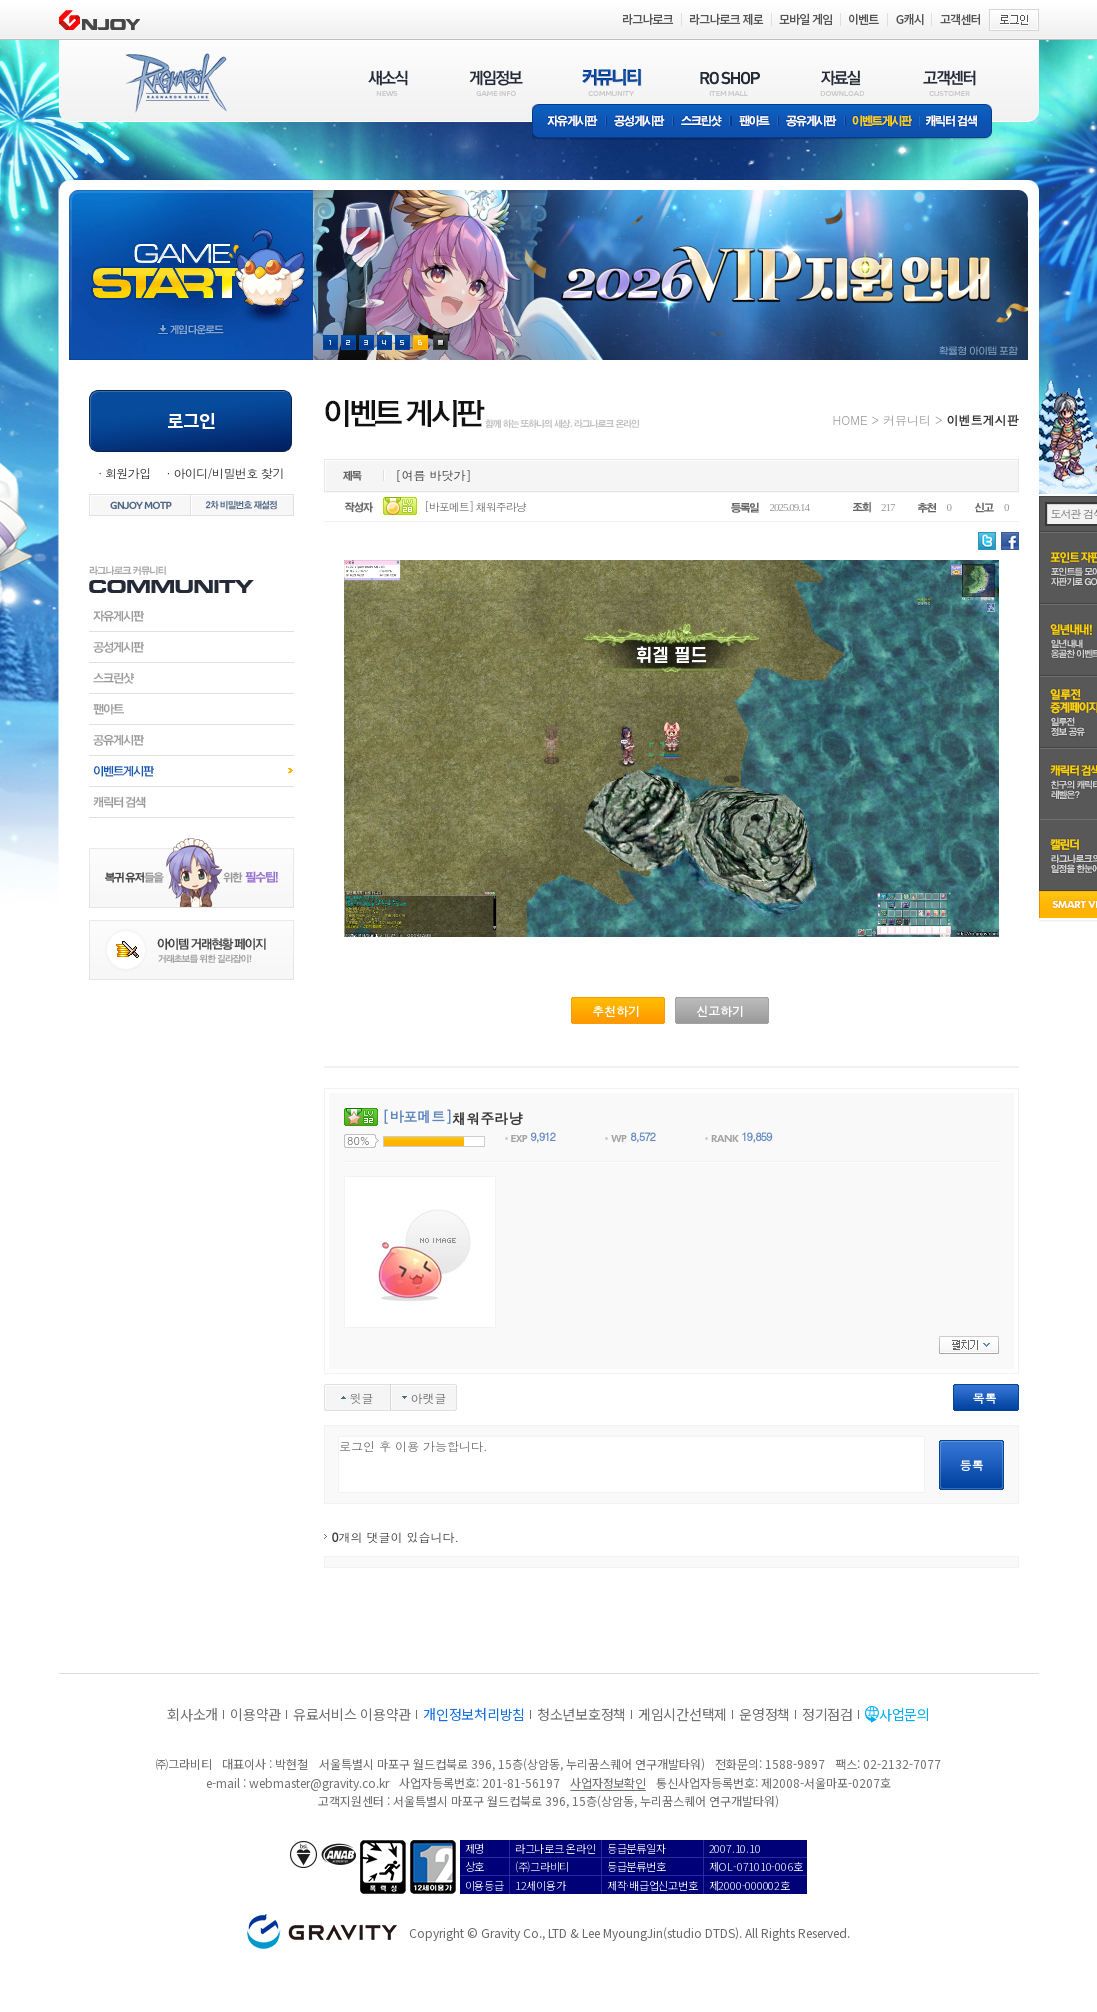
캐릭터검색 (191, 802)
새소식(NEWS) (388, 82)
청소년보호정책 (581, 1714)
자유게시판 (569, 122)
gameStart (191, 256)
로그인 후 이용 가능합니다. (631, 1464)
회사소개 (192, 1714)
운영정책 (764, 1714)
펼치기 (969, 1345)
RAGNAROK (175, 83)
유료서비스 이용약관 (352, 1714)
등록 (972, 1464)
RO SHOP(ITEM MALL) (730, 82)
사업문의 (904, 1714)
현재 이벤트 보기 (440, 342)
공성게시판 (640, 122)
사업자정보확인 (607, 1782)
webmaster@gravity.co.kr (319, 1782)
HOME (850, 419)
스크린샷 (702, 122)
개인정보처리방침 (474, 1714)
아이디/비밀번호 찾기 (228, 472)
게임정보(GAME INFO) (496, 82)
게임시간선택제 (682, 1714)
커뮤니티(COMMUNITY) (612, 82)
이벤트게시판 (882, 122)
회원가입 (128, 472)
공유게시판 (811, 122)
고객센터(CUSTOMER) (949, 82)
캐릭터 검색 (958, 122)
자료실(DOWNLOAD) (841, 82)
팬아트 (754, 122)
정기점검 (827, 1714)
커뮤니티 (907, 419)
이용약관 (255, 1714)
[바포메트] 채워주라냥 (475, 506)
